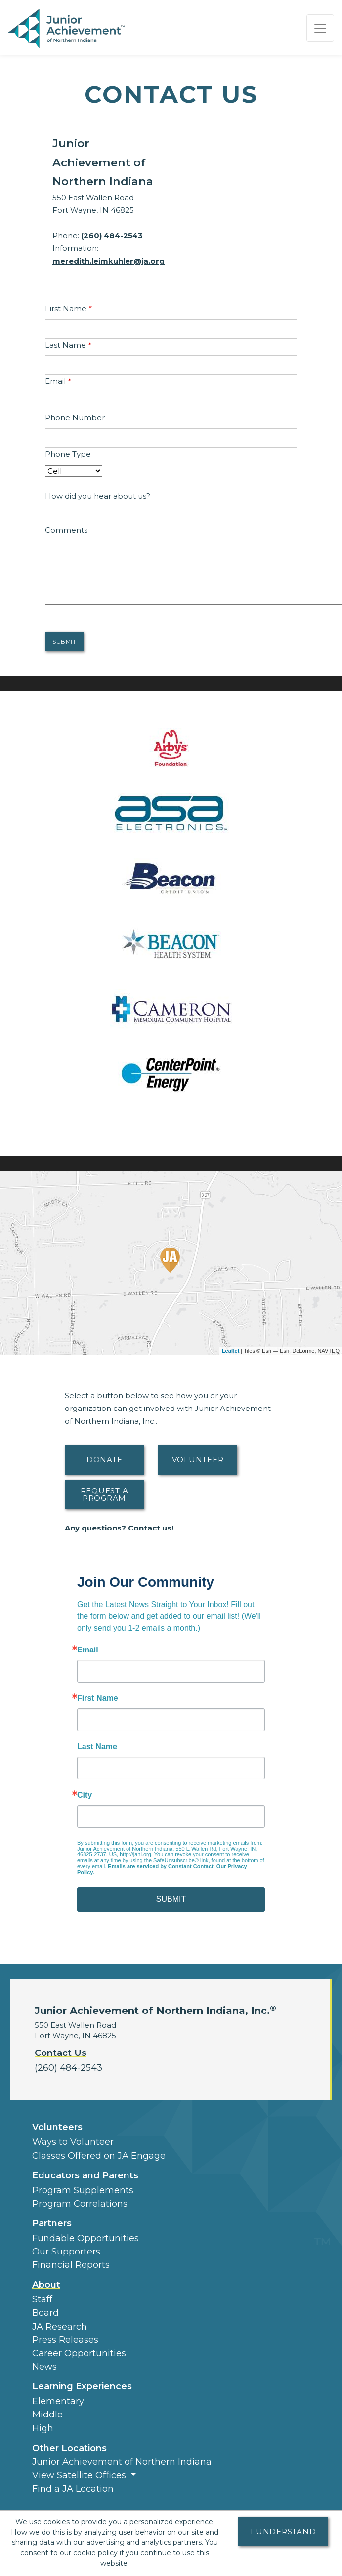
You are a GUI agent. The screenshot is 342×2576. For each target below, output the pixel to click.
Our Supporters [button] (66, 2251)
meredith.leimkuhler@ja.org (108, 261)
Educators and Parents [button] (85, 2175)
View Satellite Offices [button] (80, 2475)
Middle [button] (47, 2414)
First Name (68, 308)
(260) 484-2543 (112, 235)
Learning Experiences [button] (82, 2386)
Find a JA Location (73, 2488)
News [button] (44, 2366)
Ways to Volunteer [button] (73, 2141)
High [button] (42, 2428)
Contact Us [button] (60, 2053)
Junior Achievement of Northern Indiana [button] (122, 2461)
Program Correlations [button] (80, 2203)
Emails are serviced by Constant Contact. (161, 1866)
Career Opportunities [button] (79, 2353)
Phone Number (75, 417)
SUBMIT (171, 1899)
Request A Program (104, 1494)
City (84, 1795)
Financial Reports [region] (71, 2264)
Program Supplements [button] (82, 2190)
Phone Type (68, 454)
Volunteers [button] (57, 2127)
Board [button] (45, 2312)
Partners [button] (52, 2223)
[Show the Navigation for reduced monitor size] (320, 28)
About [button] (46, 2284)
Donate (104, 1459)
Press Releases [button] (65, 2339)
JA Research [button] (59, 2326)
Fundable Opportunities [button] (85, 2238)
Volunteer (198, 1459)
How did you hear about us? (97, 496)
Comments (66, 530)
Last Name (68, 345)
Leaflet (230, 1351)
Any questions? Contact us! (119, 1527)
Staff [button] (42, 2299)
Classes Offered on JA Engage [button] (99, 2155)
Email (58, 381)
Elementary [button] (58, 2401)
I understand (283, 2531)
